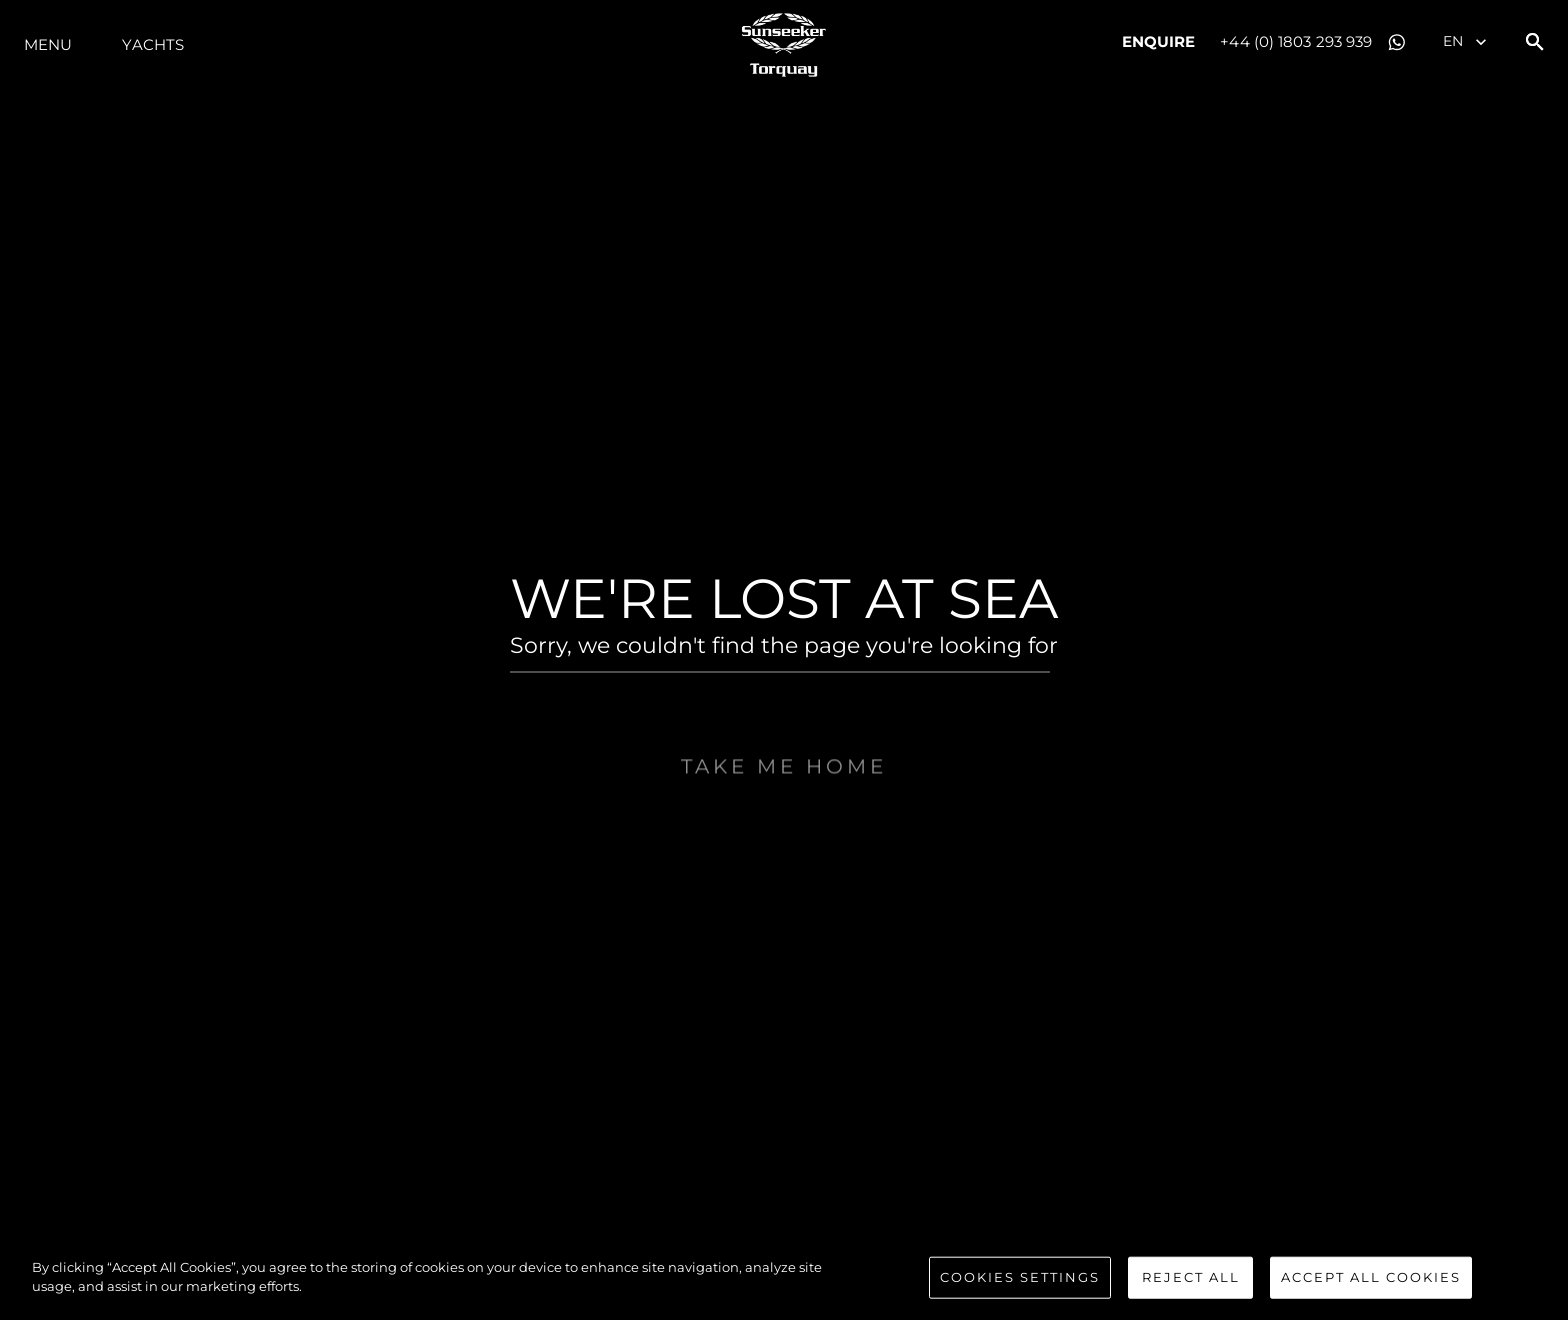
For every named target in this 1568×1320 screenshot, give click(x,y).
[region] (784, 1279)
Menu (48, 44)
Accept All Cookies (1371, 1277)
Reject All (1191, 1277)
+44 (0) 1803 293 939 (1296, 41)
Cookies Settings (1020, 1277)
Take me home (784, 812)
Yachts (153, 44)
